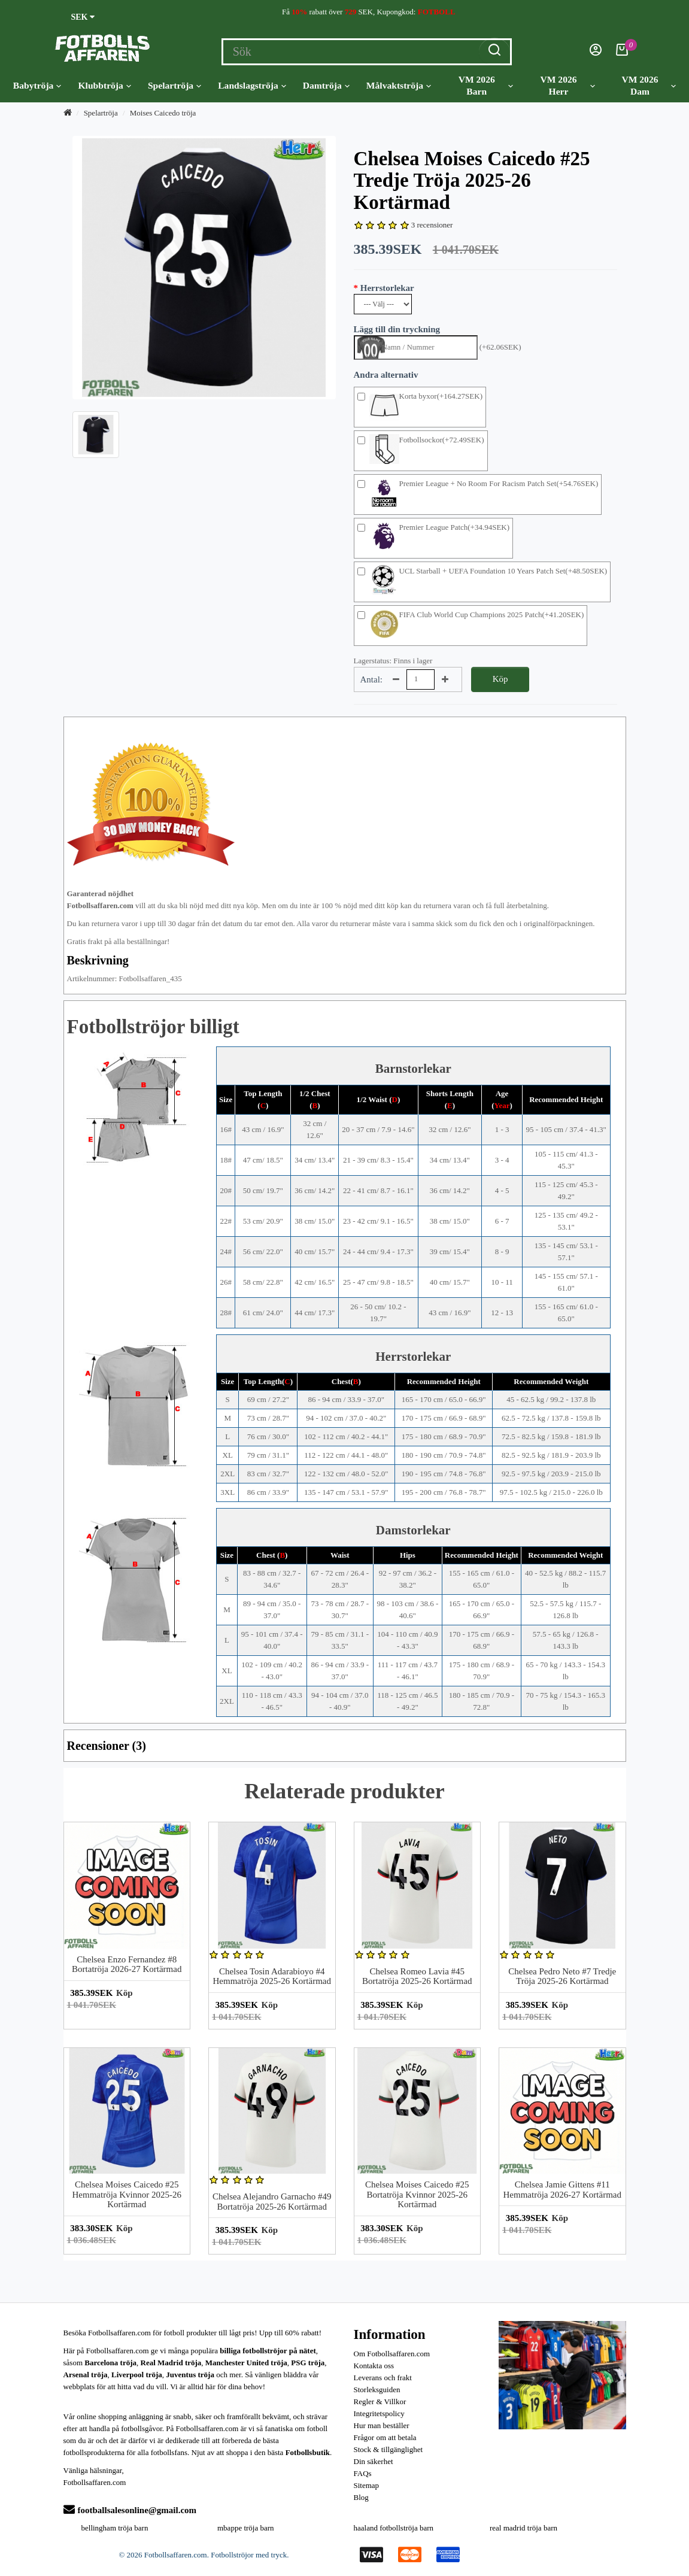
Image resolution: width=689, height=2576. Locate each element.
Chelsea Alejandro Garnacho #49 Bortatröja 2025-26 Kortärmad (272, 2201)
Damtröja (326, 86)
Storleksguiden (377, 2389)
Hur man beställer (381, 2425)
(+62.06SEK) (500, 346)
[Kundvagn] (622, 52)
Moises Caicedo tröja (163, 112)
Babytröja (37, 86)
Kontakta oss (374, 2365)
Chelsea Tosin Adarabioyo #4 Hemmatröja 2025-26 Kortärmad (272, 1976)
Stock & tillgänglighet (388, 2449)
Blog (361, 2497)
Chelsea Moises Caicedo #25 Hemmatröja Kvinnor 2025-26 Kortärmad (126, 2194)
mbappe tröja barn (245, 2527)
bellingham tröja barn (114, 2527)
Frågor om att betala (385, 2437)
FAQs (363, 2473)
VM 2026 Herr (567, 85)
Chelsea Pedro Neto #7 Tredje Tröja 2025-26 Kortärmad (562, 1976)
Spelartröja (174, 86)
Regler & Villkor (380, 2401)
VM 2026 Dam (648, 85)
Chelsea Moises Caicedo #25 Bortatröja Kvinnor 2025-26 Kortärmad (417, 2194)
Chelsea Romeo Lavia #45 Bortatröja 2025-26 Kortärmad (417, 1976)
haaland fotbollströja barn (394, 2527)
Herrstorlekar (387, 288)
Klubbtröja (104, 86)
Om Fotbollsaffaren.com (392, 2353)
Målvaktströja (398, 86)
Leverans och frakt (383, 2377)
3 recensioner (432, 224)
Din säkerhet (373, 2461)
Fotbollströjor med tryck (249, 2554)
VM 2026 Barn (486, 85)
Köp (500, 679)
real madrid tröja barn (523, 2527)
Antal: (371, 679)
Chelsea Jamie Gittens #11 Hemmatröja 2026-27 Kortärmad (562, 2189)
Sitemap (367, 2485)
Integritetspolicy (379, 2413)
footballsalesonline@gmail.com (130, 2510)
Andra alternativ (386, 375)
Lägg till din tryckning (397, 329)
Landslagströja (252, 86)
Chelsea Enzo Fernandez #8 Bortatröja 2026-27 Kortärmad (126, 1964)
